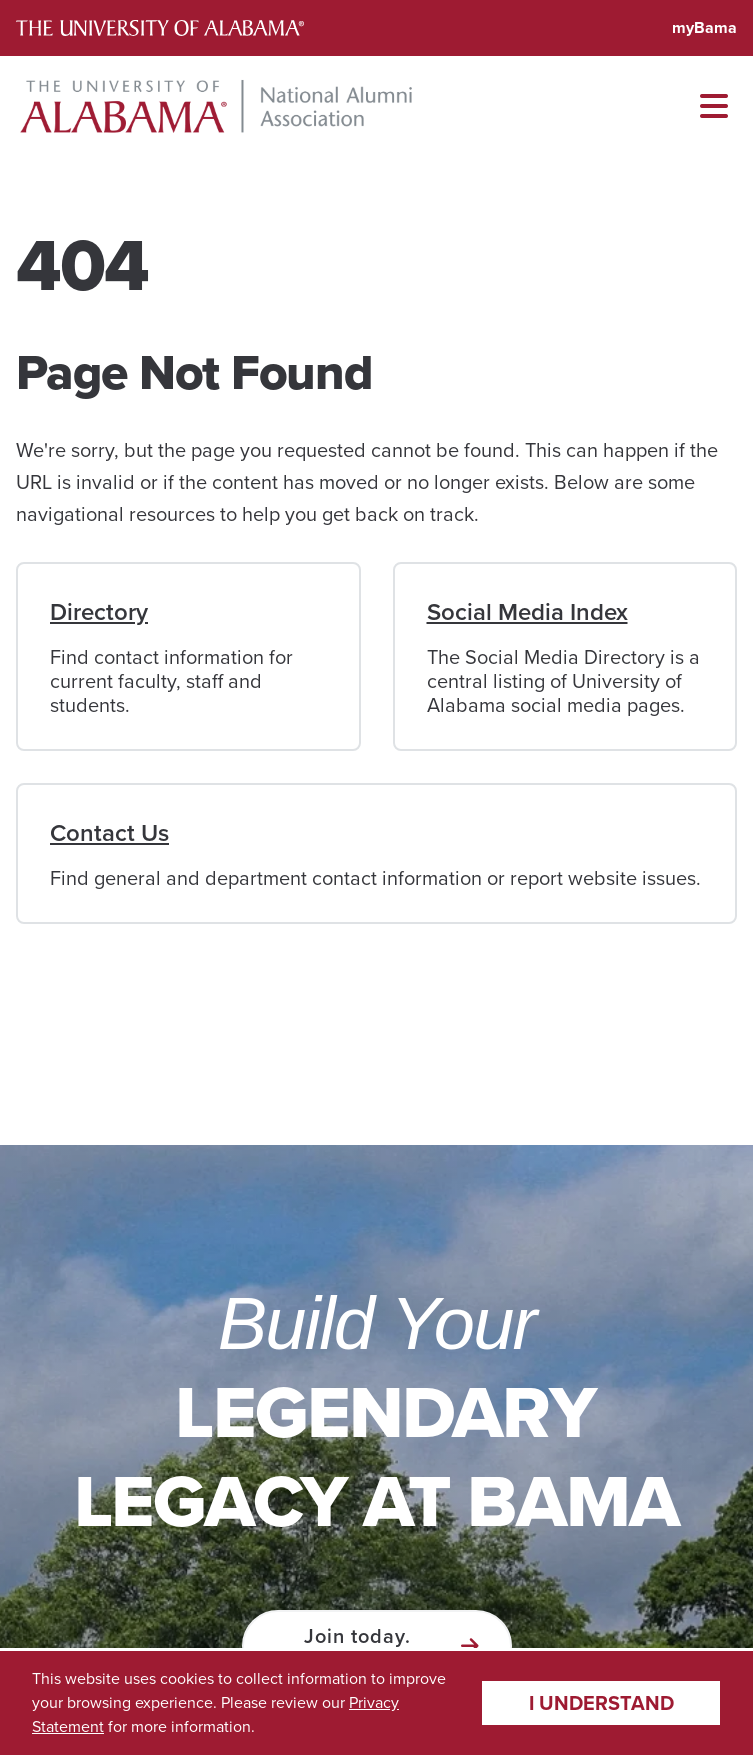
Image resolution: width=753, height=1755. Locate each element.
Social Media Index (527, 612)
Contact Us (109, 833)
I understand (601, 1703)
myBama (704, 27)
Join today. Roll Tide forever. (357, 1646)
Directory (99, 612)
